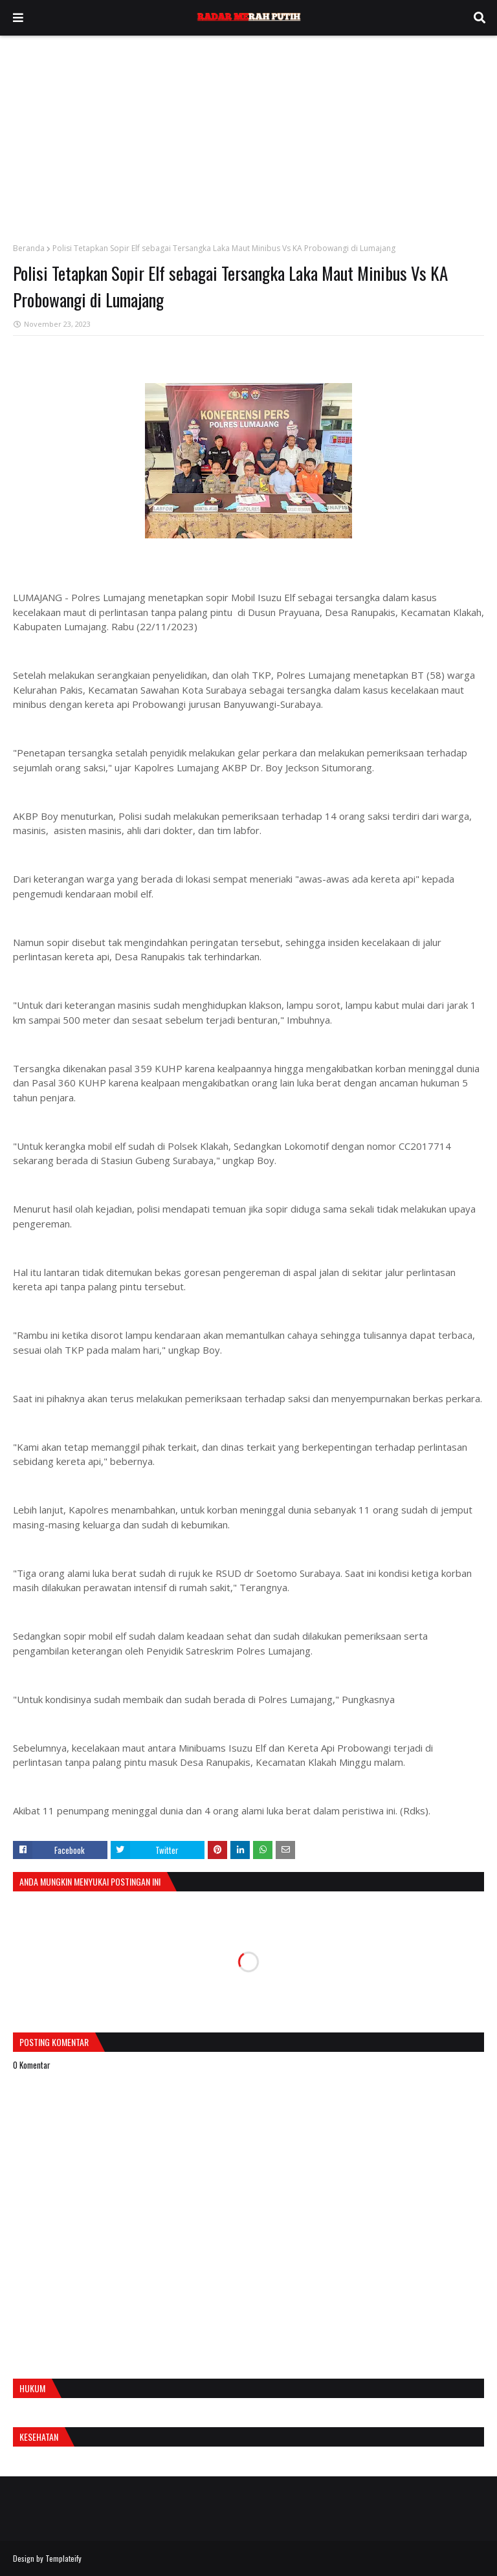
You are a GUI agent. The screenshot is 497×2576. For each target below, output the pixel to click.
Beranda (29, 248)
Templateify (63, 2558)
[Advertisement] (248, 132)
